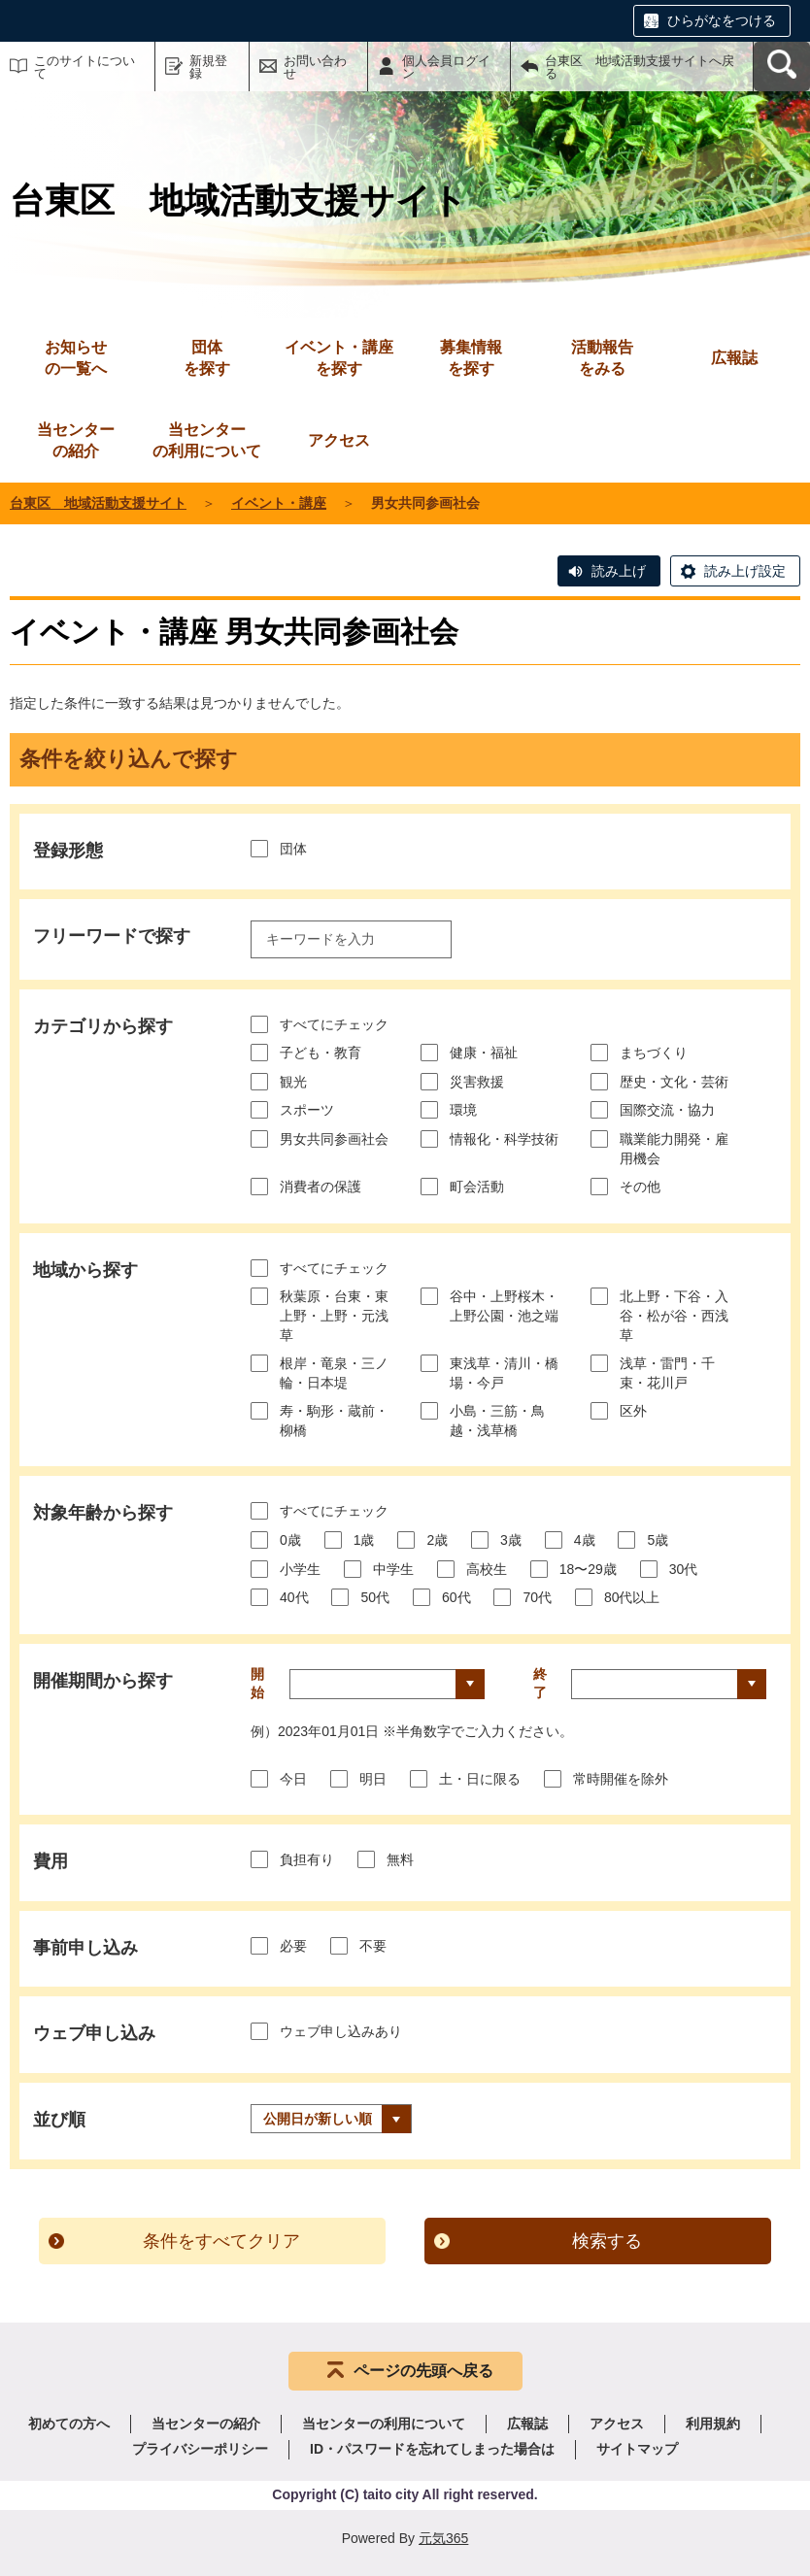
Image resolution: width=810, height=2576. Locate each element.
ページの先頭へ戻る (423, 2370)
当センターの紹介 (206, 2423)
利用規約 (713, 2423)
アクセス (617, 2423)
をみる (602, 357)
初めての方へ (69, 2423)
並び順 (59, 2119)
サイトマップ (637, 2449)
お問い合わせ (315, 67)
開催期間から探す (103, 1680)
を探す (207, 357)
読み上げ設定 (745, 571)
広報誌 (527, 2423)
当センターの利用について (383, 2423)
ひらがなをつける (721, 20)
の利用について (206, 439)
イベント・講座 (278, 503)
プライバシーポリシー (200, 2449)
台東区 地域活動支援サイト (98, 503)
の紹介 (76, 439)
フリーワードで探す (111, 936)
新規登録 (208, 67)
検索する (607, 2241)
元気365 (443, 2538)
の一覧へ (76, 357)
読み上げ (618, 571)
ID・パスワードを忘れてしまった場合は (432, 2449)
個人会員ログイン (446, 67)
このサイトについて (84, 67)
